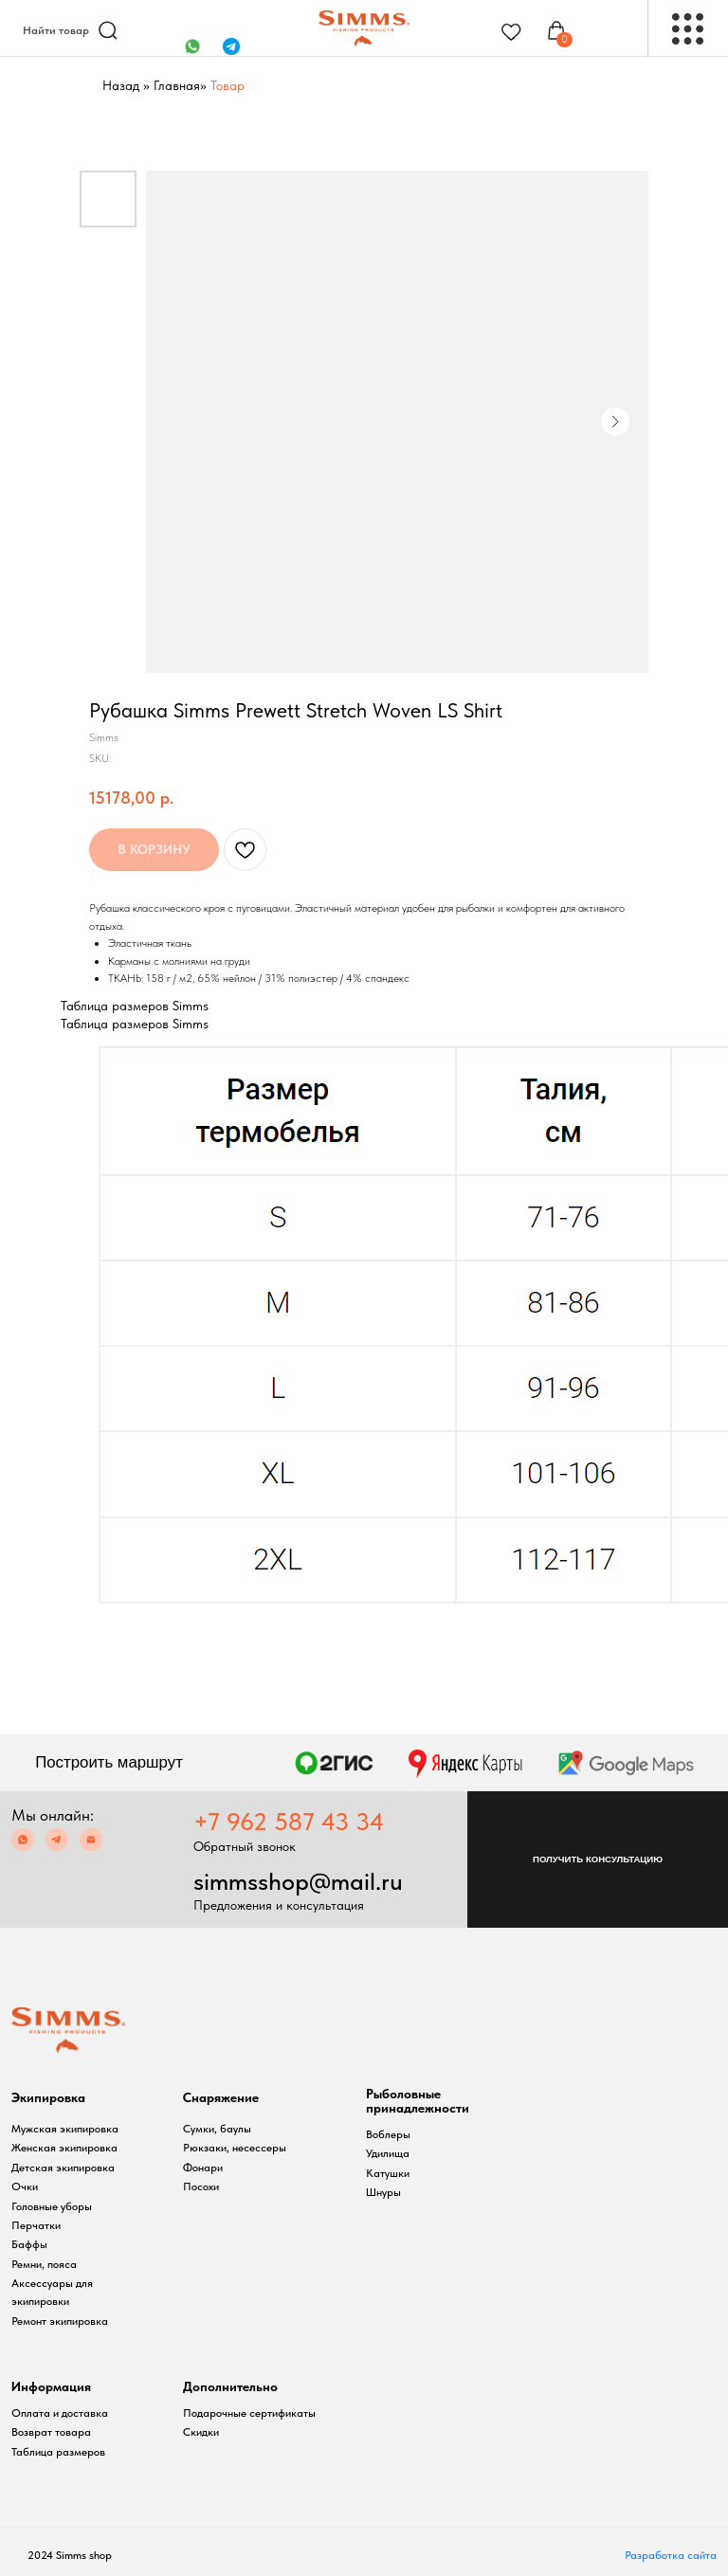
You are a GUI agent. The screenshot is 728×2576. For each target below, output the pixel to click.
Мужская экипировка (64, 2128)
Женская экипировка (64, 2147)
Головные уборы (51, 2206)
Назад (120, 85)
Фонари (203, 2167)
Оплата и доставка (59, 2413)
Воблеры (388, 2134)
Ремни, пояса (44, 2264)
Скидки (201, 2432)
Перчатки (36, 2225)
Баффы (29, 2244)
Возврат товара (51, 2432)
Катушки (388, 2173)
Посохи (201, 2186)
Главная (177, 85)
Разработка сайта (671, 2555)
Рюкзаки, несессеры (234, 2147)
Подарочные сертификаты (249, 2413)
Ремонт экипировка (59, 2321)
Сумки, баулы (217, 2128)
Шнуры (383, 2192)
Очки (24, 2186)
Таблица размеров (58, 2451)
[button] (597, 1859)
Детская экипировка (63, 2167)
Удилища (388, 2153)
